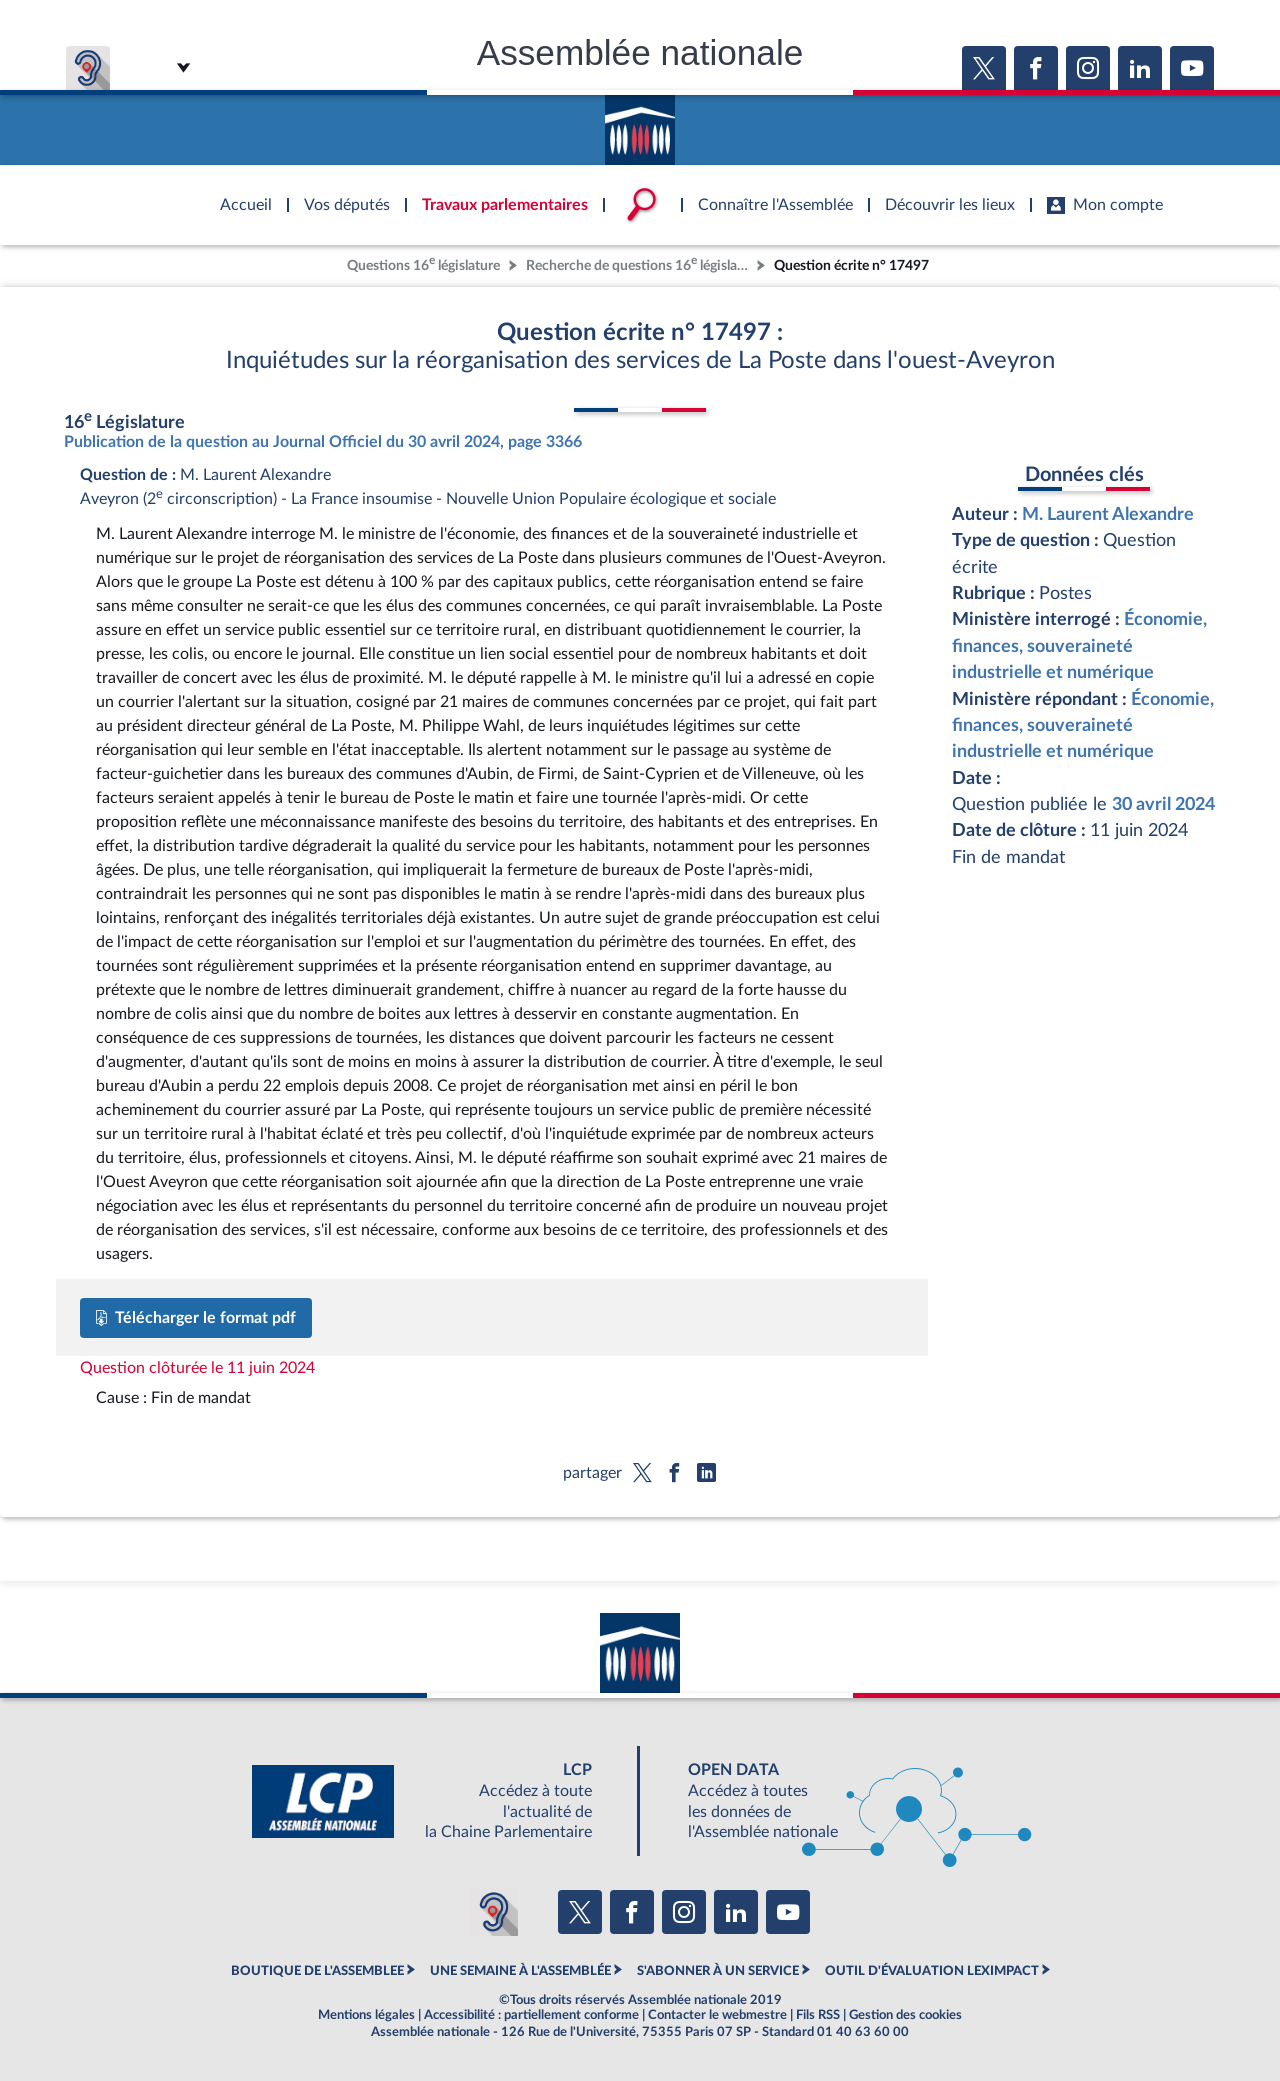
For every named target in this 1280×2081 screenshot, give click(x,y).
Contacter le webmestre (717, 2015)
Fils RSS (818, 2015)
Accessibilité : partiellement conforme (531, 2015)
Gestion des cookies (905, 2015)
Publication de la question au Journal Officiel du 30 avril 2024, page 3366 (323, 442)
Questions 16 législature (423, 263)
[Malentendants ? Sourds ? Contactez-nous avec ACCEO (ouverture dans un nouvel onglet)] (494, 1912)
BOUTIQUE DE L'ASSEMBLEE (317, 1971)
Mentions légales (366, 2015)
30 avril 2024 (1163, 804)
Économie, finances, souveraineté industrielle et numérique (1079, 646)
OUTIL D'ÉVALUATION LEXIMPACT (932, 1971)
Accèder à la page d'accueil (640, 123)
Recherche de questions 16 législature (639, 263)
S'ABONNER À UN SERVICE (718, 1971)
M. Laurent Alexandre (1108, 514)
